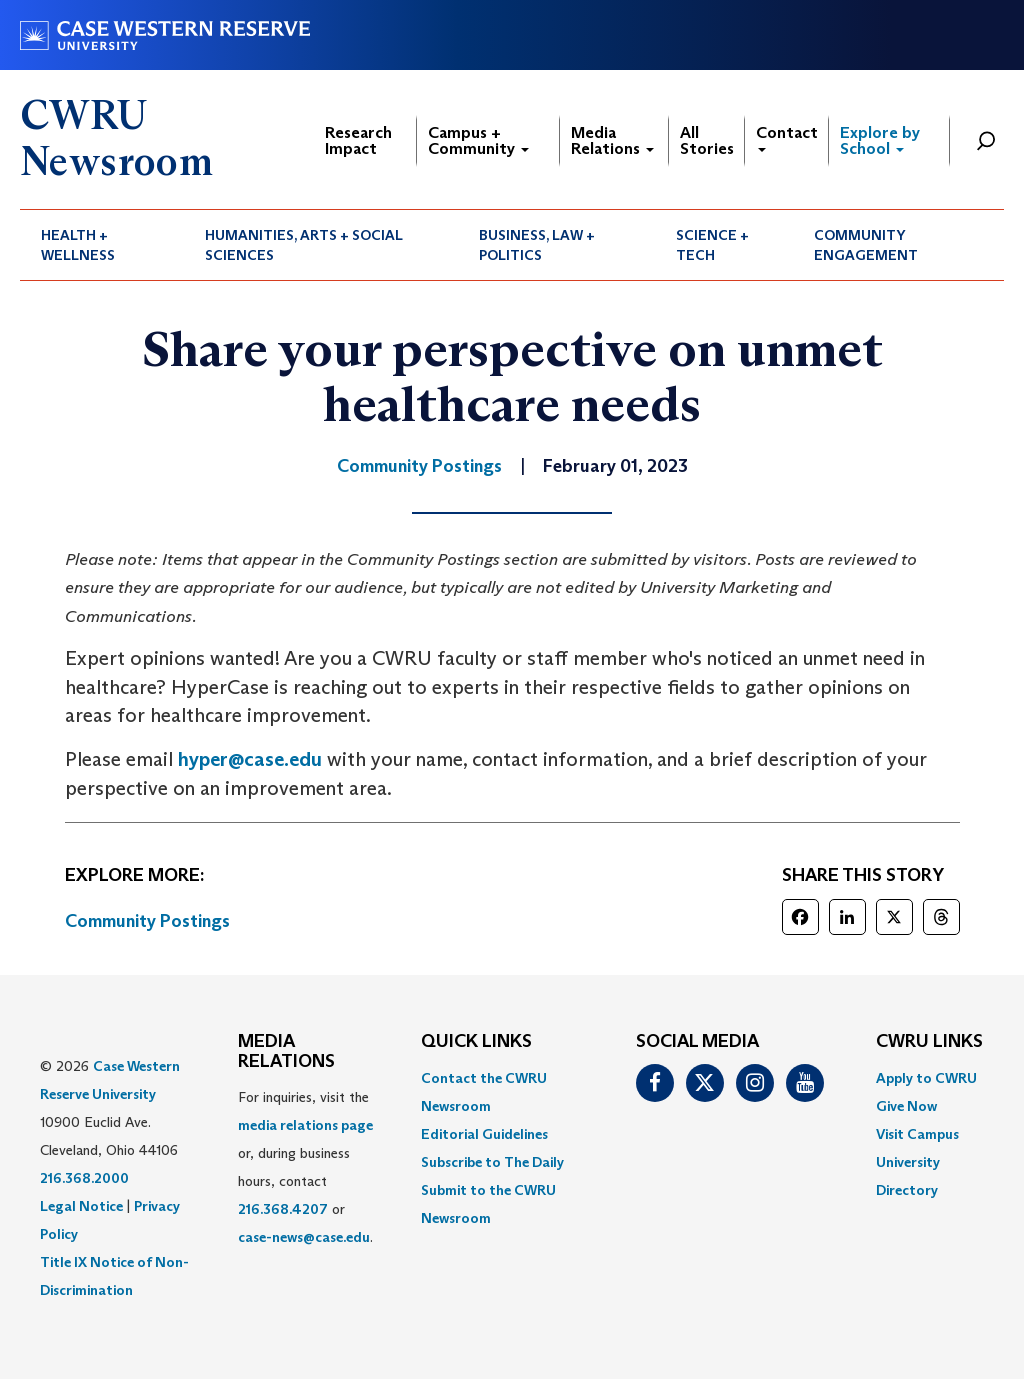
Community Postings (147, 921)
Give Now (906, 1106)
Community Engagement (866, 245)
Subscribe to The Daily (492, 1162)
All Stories (707, 140)
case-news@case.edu (304, 1237)
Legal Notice (81, 1206)
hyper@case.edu (250, 759)
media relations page (305, 1125)
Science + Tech (712, 245)
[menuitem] (102, 245)
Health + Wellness (78, 245)
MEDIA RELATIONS (286, 1052)
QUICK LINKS (476, 1042)
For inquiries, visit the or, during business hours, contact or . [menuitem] (305, 1167)
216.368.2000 (84, 1178)
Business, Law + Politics (537, 245)
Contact (787, 137)
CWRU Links (929, 1042)
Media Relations (612, 140)
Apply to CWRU (926, 1078)
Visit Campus (917, 1134)
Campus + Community (478, 140)
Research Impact (358, 140)
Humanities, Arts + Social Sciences (304, 245)
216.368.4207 (283, 1209)
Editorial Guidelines (484, 1134)
